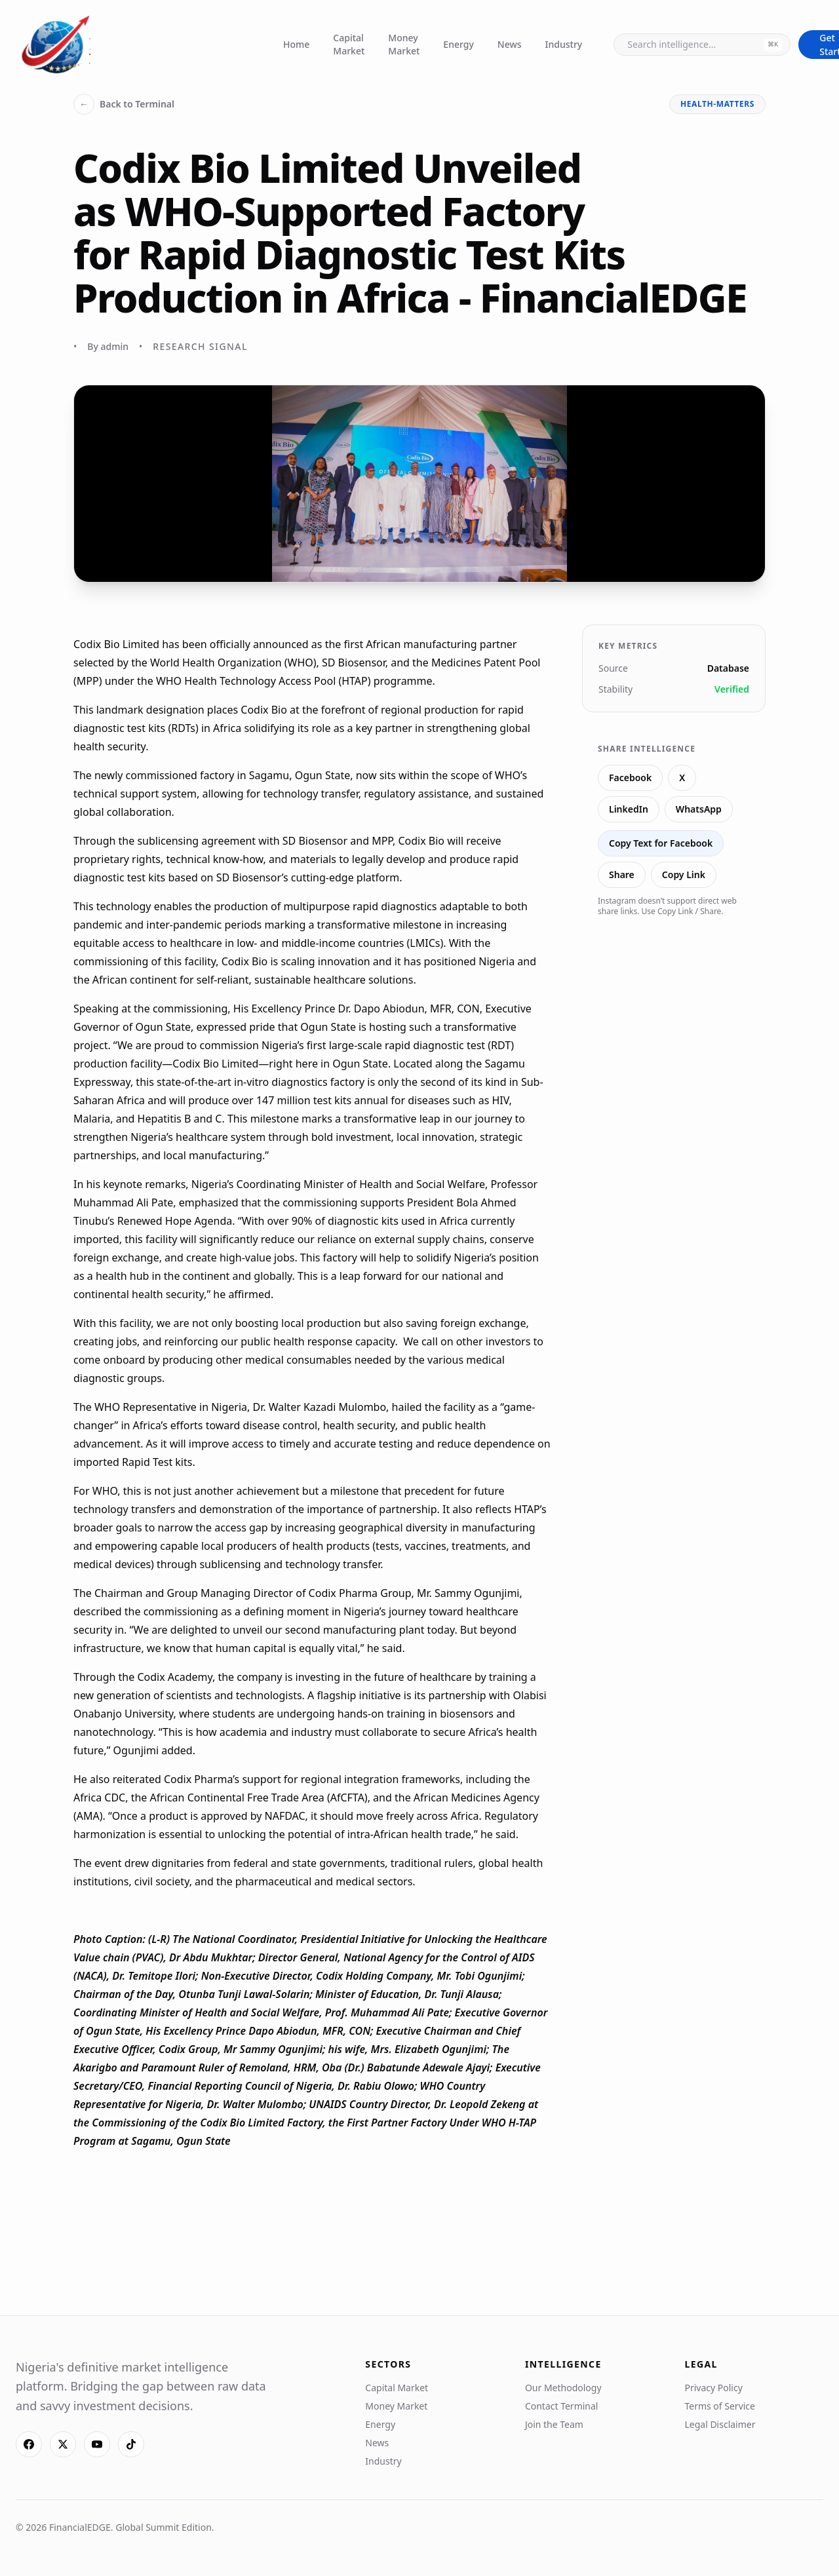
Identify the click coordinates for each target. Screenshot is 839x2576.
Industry (564, 44)
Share (621, 874)
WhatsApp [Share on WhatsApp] (699, 809)
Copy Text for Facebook (660, 843)
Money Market (404, 44)
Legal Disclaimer (719, 2424)
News (510, 44)
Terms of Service (719, 2406)
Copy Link (683, 874)
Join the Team (554, 2424)
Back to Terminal (123, 104)
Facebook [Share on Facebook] (630, 777)
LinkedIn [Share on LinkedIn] (628, 809)
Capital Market (348, 44)
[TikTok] (131, 2444)
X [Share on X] (682, 777)
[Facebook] (29, 2444)
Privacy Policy (713, 2387)
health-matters (717, 103)
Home (296, 44)
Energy (458, 44)
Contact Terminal (561, 2406)
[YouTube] (97, 2444)
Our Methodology (563, 2387)
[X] (63, 2444)
